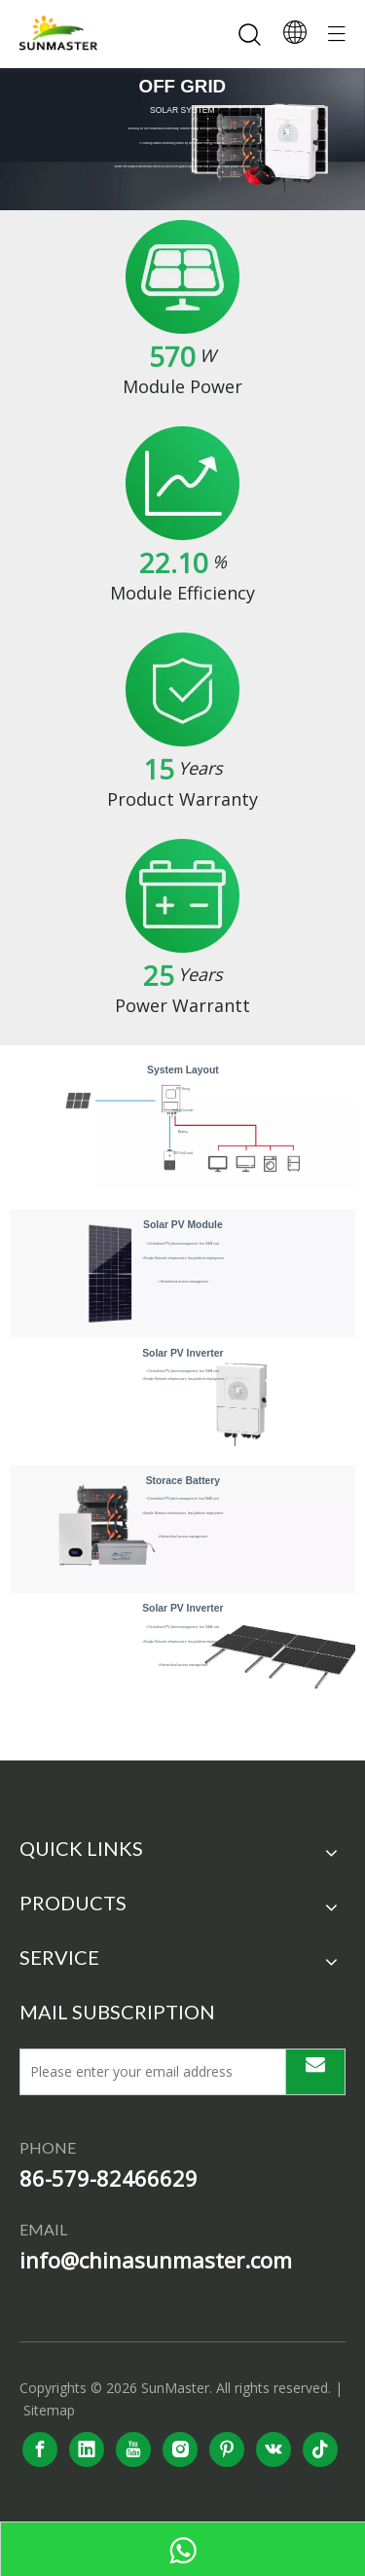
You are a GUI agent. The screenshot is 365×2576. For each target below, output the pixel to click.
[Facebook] (39, 2449)
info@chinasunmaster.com (155, 2259)
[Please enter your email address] (148, 2072)
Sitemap (49, 2410)
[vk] (273, 2449)
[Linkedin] (86, 2449)
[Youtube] (133, 2449)
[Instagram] (180, 2449)
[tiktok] (320, 2449)
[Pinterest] (226, 2449)
